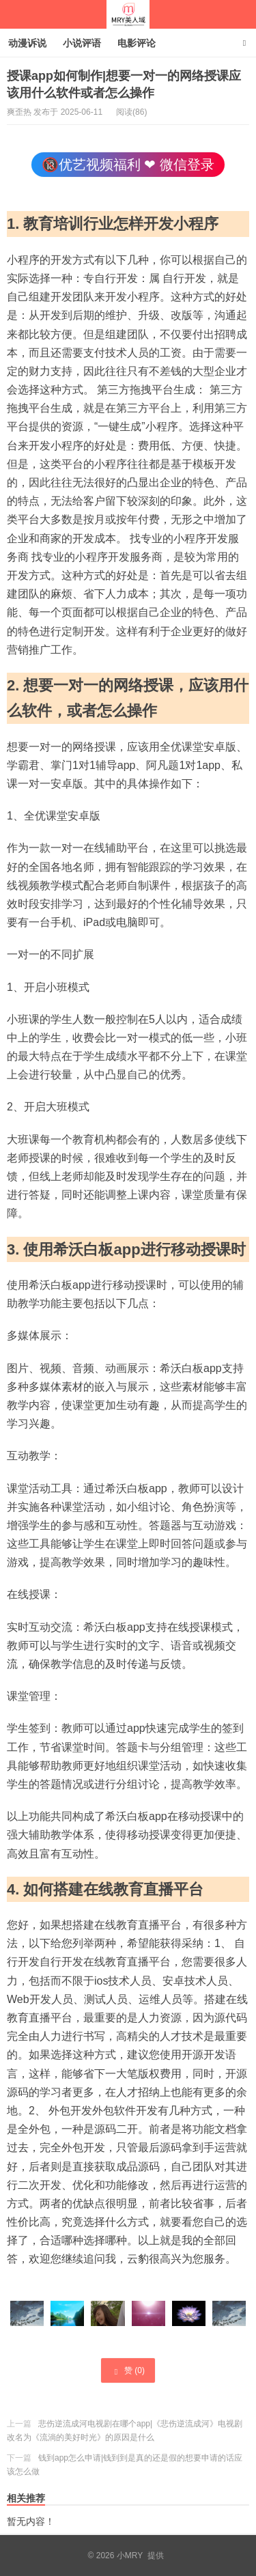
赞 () (128, 2371)
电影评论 (136, 43)
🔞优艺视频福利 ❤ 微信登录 (128, 164)
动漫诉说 (27, 43)
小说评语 (82, 43)
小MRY (128, 14)
